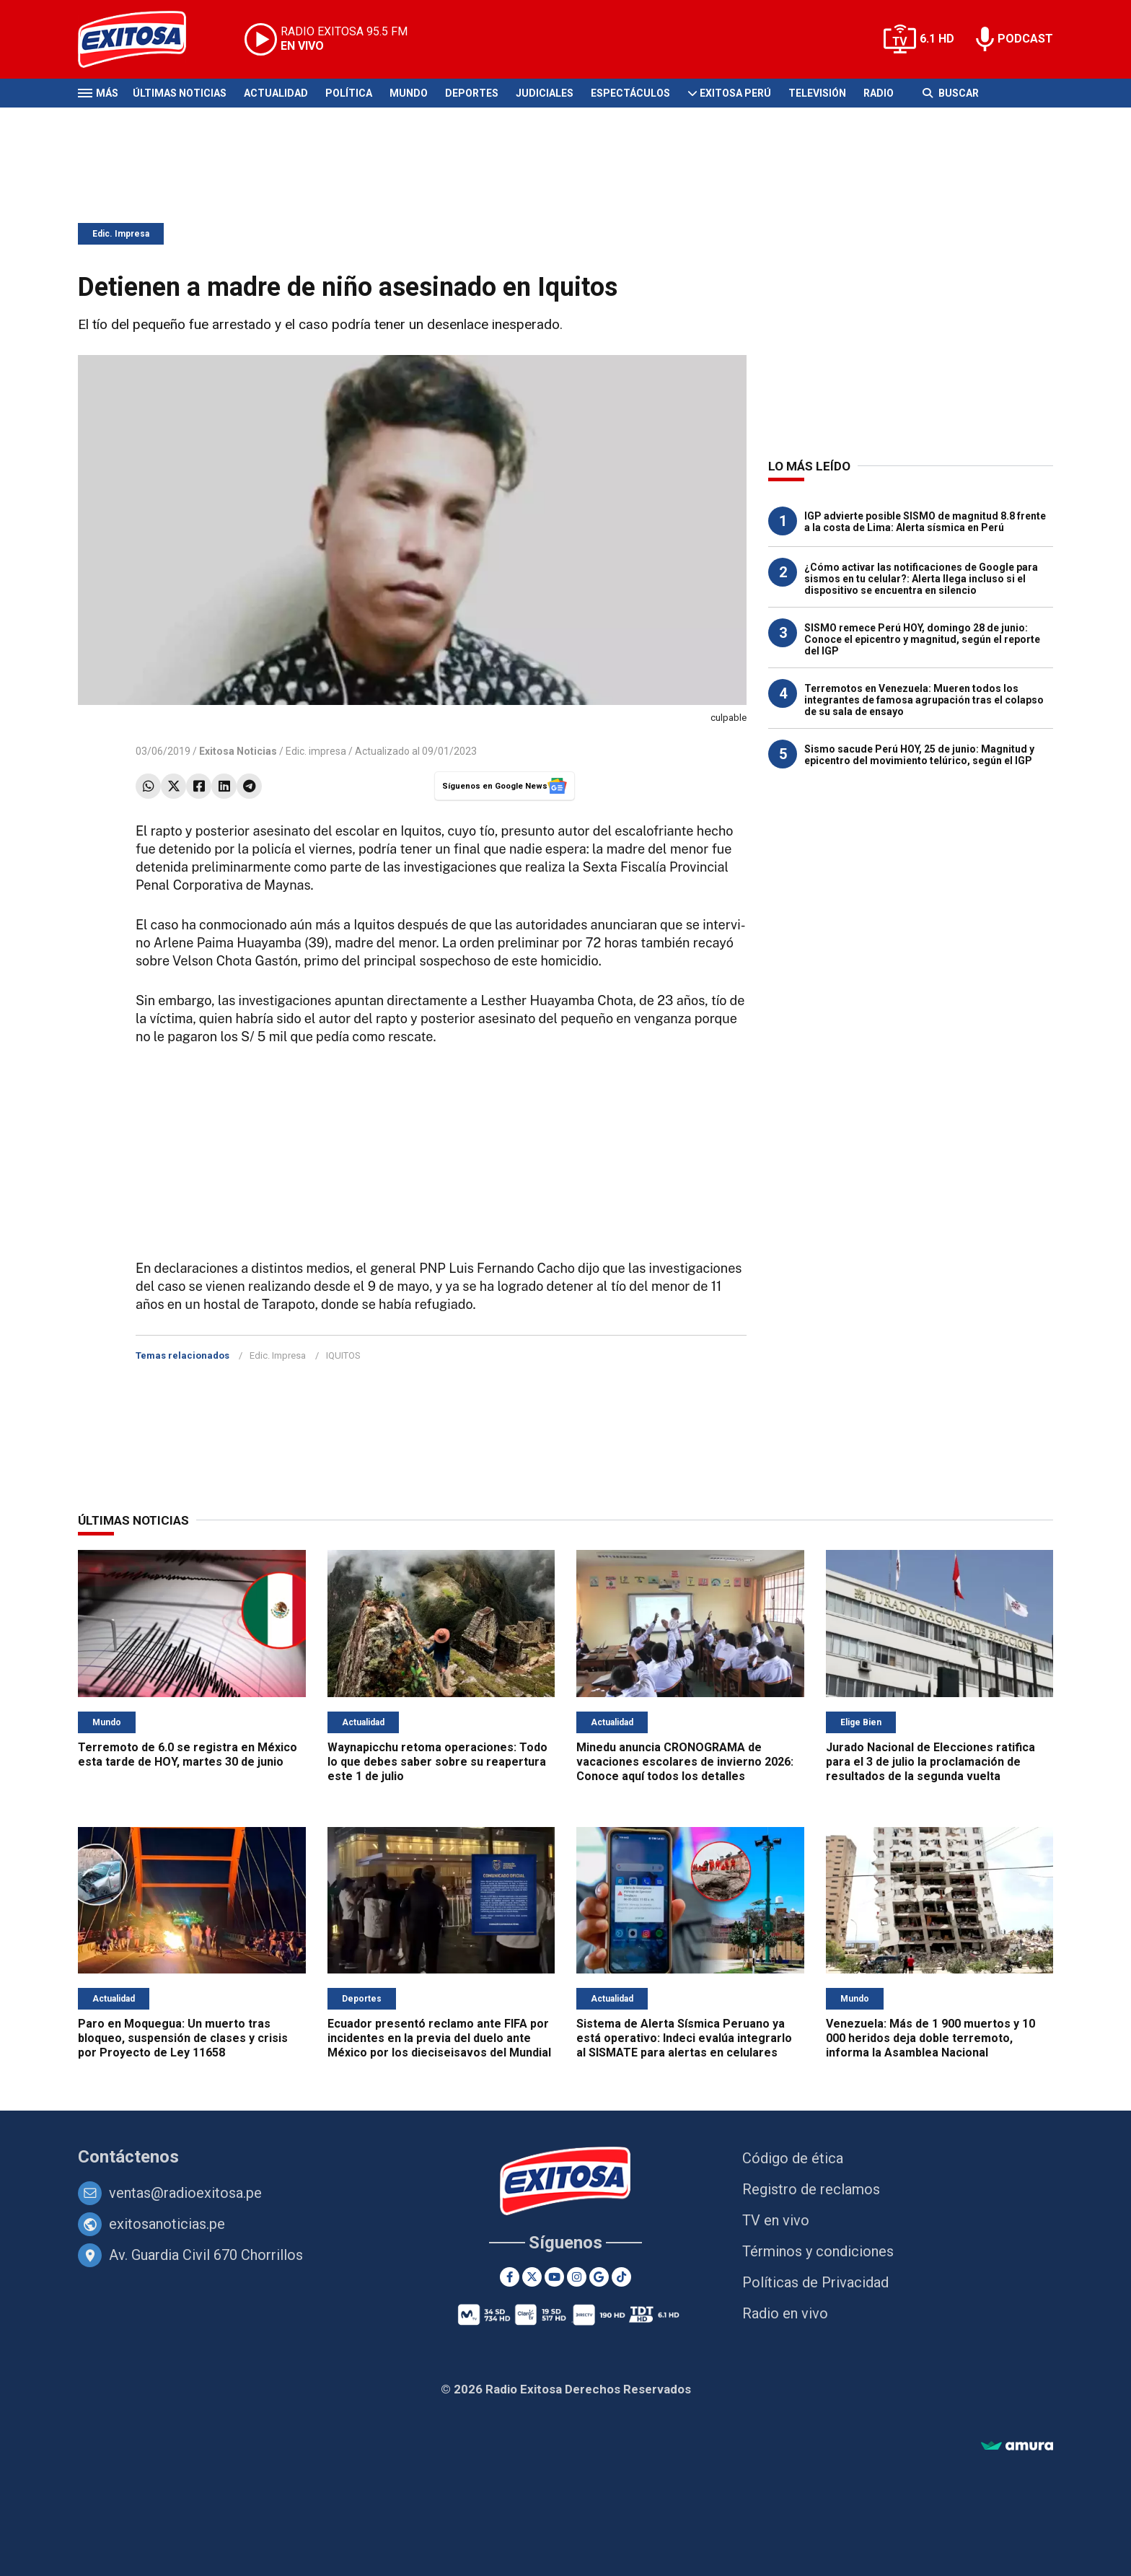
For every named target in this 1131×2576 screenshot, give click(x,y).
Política (348, 93)
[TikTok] (621, 2277)
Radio (878, 93)
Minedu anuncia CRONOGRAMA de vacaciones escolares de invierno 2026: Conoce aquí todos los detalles (684, 1761)
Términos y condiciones (818, 2251)
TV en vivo (775, 2220)
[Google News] (599, 2277)
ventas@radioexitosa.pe (185, 2193)
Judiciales (544, 93)
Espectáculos (630, 93)
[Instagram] (576, 2277)
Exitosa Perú (735, 93)
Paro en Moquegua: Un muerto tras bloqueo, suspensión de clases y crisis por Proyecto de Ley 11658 (183, 2038)
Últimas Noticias (179, 93)
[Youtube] (554, 2277)
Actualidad (276, 93)
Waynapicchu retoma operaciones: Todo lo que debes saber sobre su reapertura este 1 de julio (437, 1761)
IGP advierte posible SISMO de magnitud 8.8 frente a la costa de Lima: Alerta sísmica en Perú (925, 521)
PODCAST (1025, 38)
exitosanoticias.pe (167, 2224)
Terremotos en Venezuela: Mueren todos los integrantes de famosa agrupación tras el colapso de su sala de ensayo (924, 700)
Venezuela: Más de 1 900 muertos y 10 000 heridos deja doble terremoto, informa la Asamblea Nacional (930, 2038)
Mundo (409, 93)
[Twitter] (532, 2277)
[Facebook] (509, 2277)
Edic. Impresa (120, 234)
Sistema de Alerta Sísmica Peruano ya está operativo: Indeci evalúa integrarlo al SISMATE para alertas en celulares (684, 2038)
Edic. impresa (316, 751)
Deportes (471, 93)
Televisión (817, 93)
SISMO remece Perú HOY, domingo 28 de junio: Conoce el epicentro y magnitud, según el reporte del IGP (922, 639)
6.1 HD (937, 38)
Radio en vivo (785, 2313)
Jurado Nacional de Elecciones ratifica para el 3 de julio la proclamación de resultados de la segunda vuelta (930, 1761)
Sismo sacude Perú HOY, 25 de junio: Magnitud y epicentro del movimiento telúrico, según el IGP (919, 754)
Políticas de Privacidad (815, 2282)
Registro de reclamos (811, 2189)
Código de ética (792, 2158)
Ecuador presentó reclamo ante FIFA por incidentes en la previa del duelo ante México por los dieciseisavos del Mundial (439, 2038)
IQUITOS (343, 1355)
